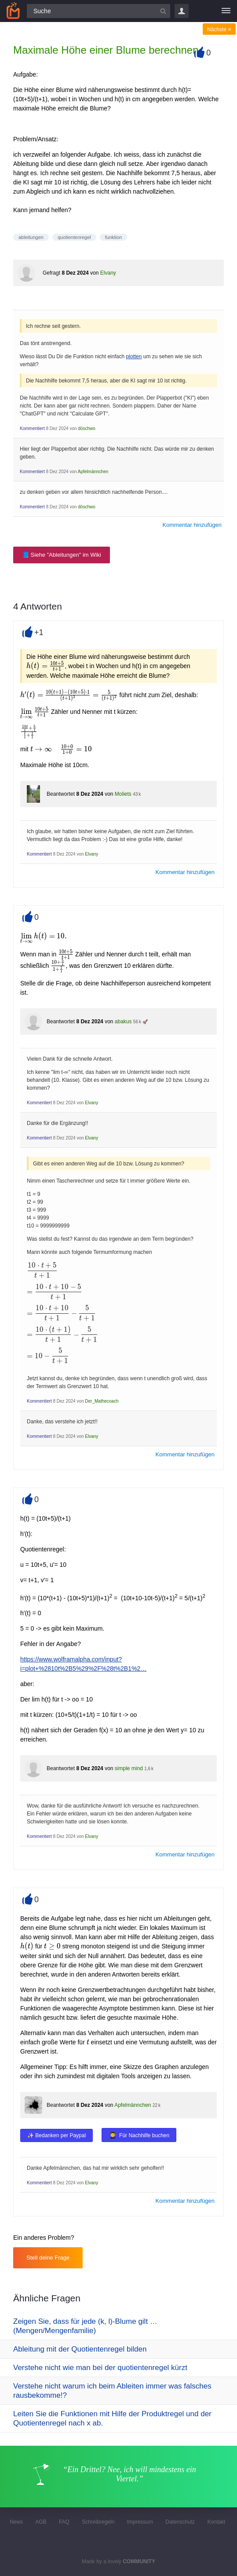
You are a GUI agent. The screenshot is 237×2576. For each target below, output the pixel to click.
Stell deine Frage (47, 2257)
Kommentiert (32, 428)
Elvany (108, 273)
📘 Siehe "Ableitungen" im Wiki (61, 554)
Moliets (123, 794)
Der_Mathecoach (101, 1401)
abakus (123, 1021)
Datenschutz (180, 2522)
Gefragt (51, 273)
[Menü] (226, 11)
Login (182, 11)
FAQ (64, 2522)
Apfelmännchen (93, 471)
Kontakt (216, 2522)
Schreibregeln (98, 2522)
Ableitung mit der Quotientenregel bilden (79, 2349)
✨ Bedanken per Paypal (56, 2135)
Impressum (140, 2522)
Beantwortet (61, 794)
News (16, 2522)
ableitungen (31, 237)
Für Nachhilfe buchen (144, 2135)
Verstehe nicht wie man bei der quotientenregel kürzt (100, 2367)
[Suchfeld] (98, 11)
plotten (134, 356)
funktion (113, 237)
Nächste (219, 29)
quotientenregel (74, 237)
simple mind (129, 1768)
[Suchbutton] (163, 11)
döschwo (86, 428)
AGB (40, 2522)
